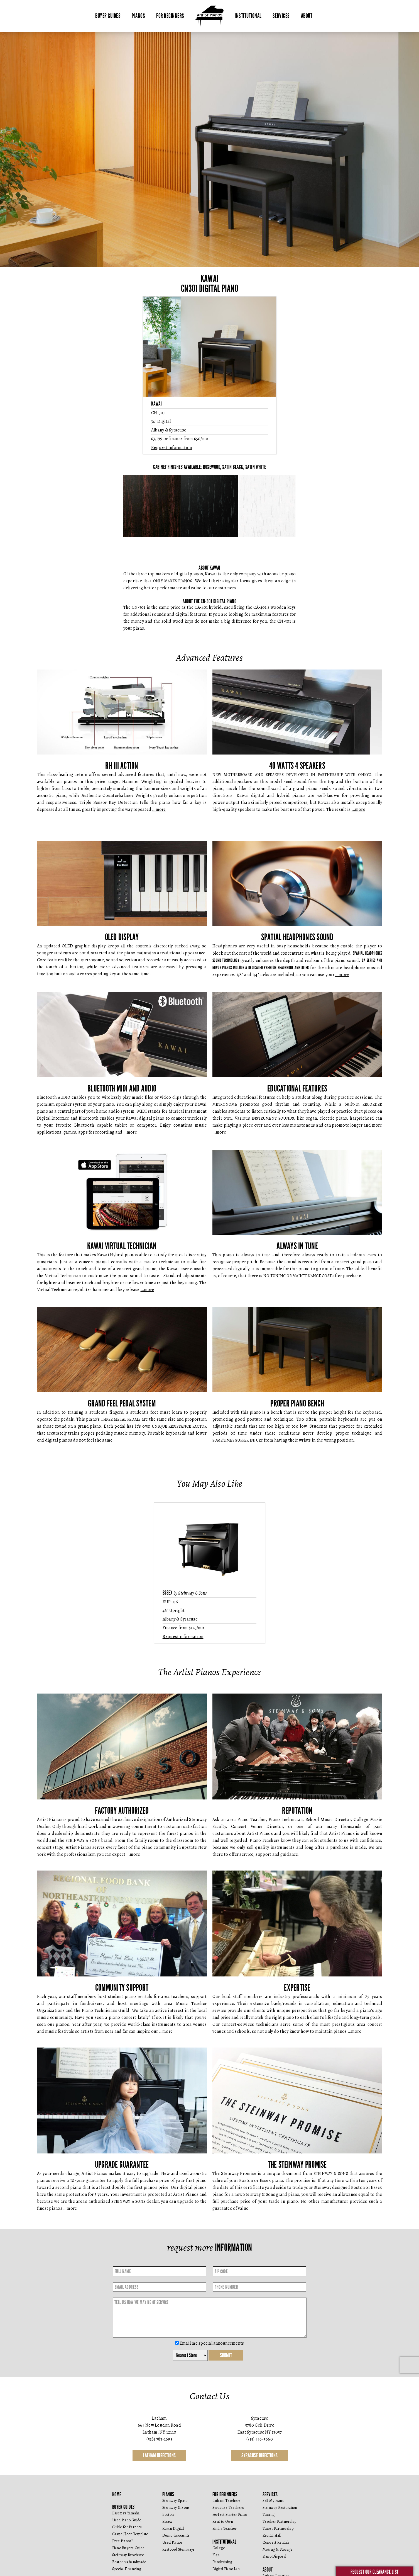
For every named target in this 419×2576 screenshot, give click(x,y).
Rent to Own (222, 2538)
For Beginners (170, 16)
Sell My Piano (273, 2517)
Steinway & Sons (176, 2524)
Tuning (269, 2531)
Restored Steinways (178, 2566)
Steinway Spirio (175, 2517)
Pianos (138, 16)
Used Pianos (172, 2559)
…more (159, 809)
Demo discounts (176, 2552)
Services (281, 16)
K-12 (216, 2572)
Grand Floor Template (130, 2551)
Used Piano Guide (126, 2537)
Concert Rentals (276, 2559)
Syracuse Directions (259, 2472)
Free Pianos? (122, 2558)
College (218, 2565)
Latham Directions (159, 2472)
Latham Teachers (226, 2517)
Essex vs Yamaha (126, 2530)
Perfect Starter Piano (229, 2531)
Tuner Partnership (278, 2545)
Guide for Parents (127, 2544)
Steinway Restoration (280, 2524)
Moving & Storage (278, 2566)
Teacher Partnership (280, 2538)
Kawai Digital (173, 2545)
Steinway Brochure (128, 2572)
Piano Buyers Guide (128, 2565)
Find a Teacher (224, 2545)
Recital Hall (272, 2552)
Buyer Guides (108, 16)
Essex (167, 2538)
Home (116, 2511)
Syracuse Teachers (228, 2524)
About (307, 16)
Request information (171, 448)
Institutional (248, 16)
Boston (168, 2531)
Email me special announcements (209, 2360)
